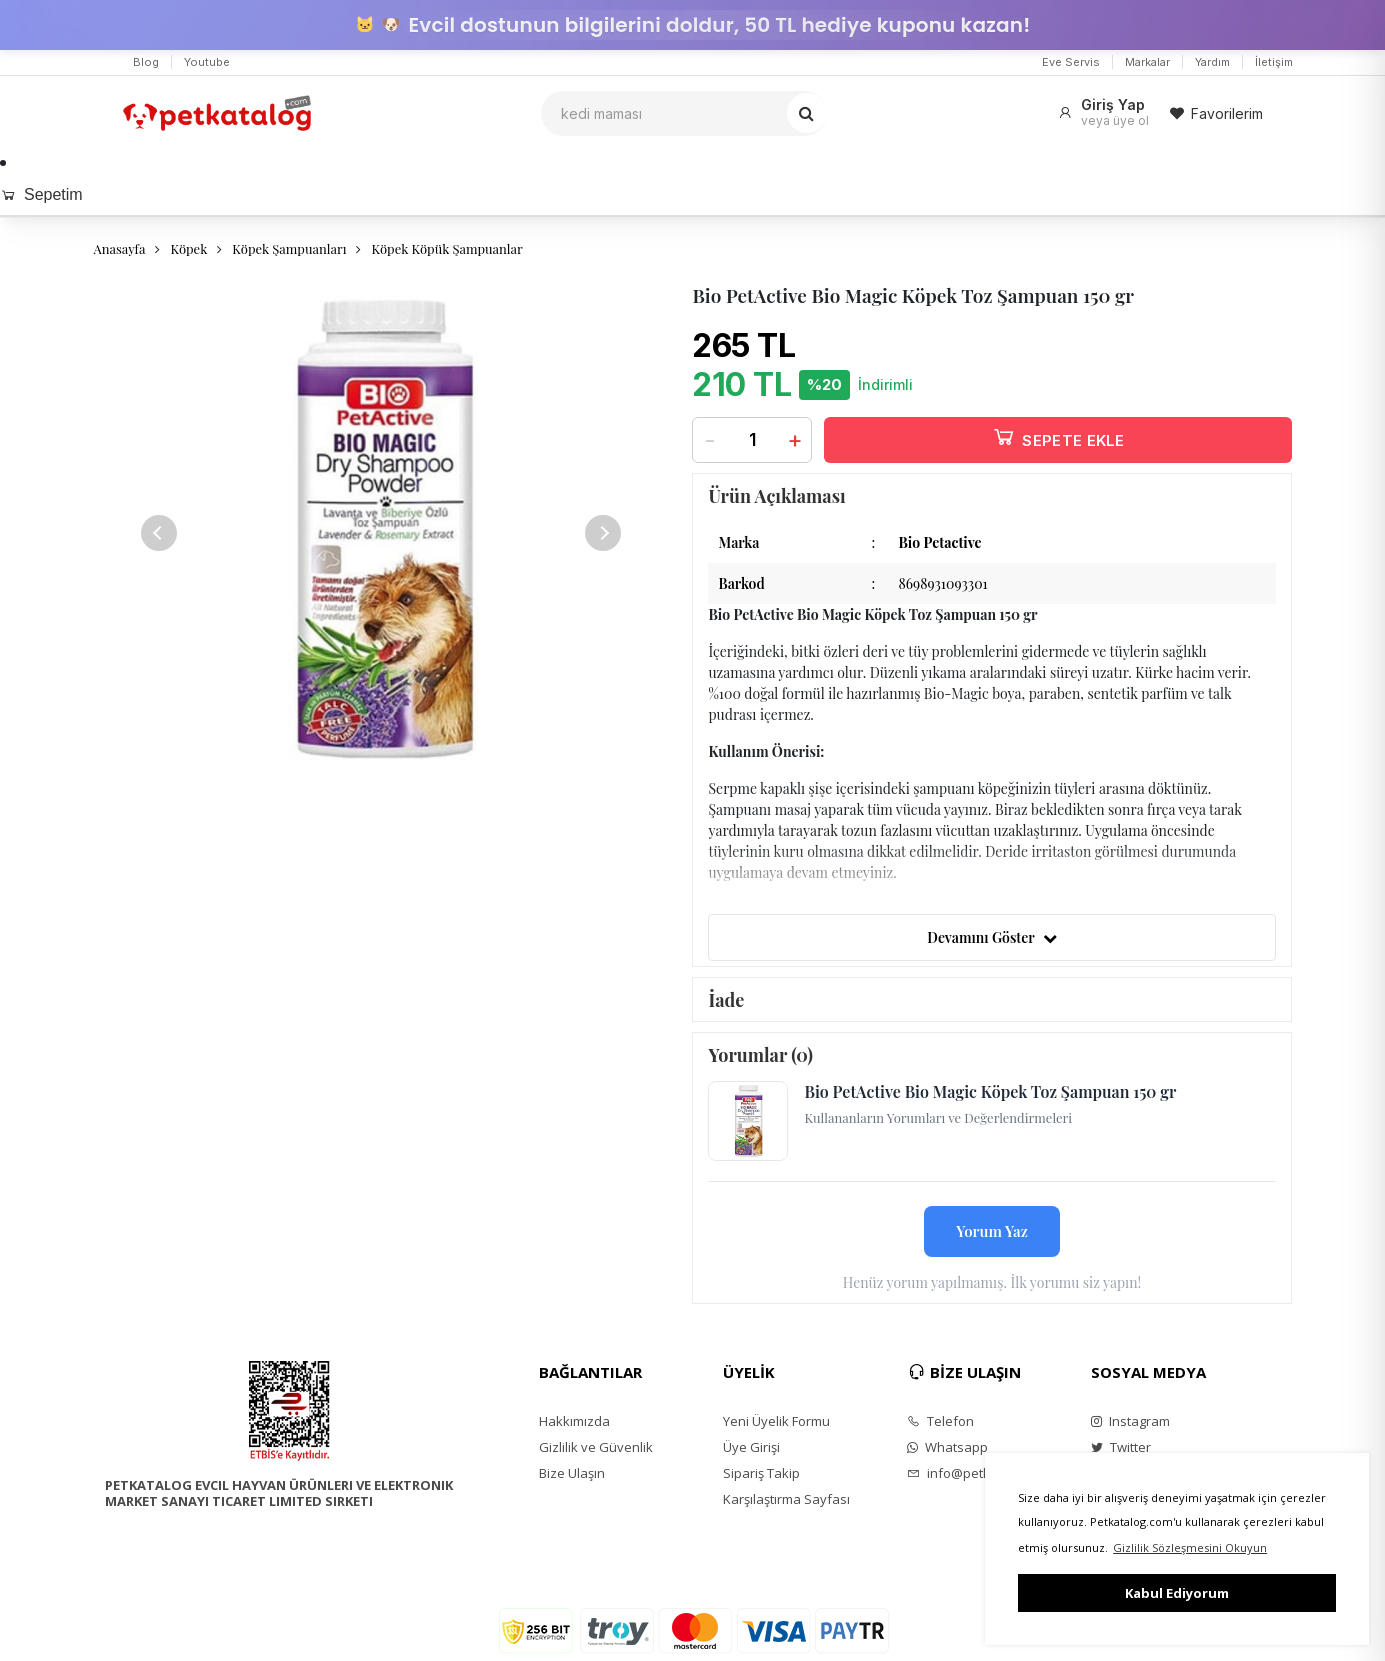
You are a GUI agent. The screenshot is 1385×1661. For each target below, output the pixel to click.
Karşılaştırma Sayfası (786, 1499)
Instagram (1130, 1421)
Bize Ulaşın (572, 1473)
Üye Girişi (751, 1447)
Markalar (1147, 62)
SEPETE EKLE (1058, 436)
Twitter (1121, 1447)
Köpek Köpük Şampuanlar (446, 248)
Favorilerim (1216, 113)
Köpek (188, 248)
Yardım (1212, 62)
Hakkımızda (574, 1421)
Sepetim (41, 194)
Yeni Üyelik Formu (776, 1421)
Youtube (207, 62)
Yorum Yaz (992, 1231)
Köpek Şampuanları (289, 248)
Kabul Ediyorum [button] (1177, 1593)
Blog (146, 62)
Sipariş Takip (761, 1473)
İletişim (1274, 62)
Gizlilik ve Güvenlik (596, 1447)
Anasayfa (120, 248)
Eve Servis (1071, 62)
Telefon (940, 1421)
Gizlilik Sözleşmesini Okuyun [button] (1190, 1547)
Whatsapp (947, 1447)
